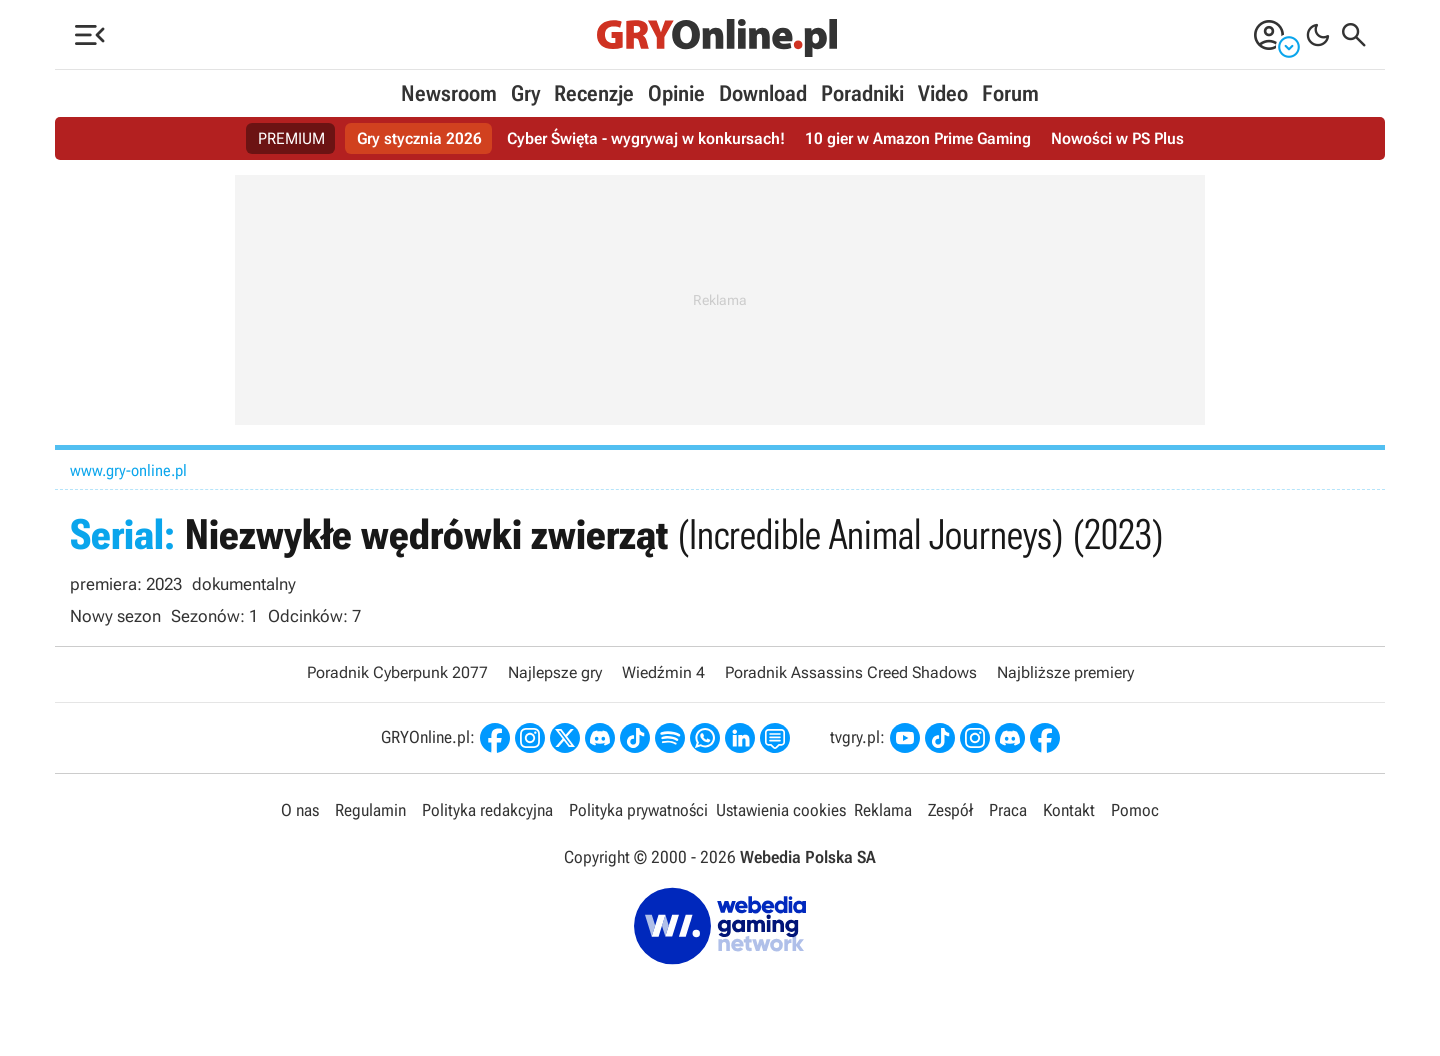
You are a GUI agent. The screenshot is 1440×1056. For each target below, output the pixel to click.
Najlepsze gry (555, 672)
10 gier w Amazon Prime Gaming (918, 138)
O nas (300, 810)
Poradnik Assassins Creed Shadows (851, 672)
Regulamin (370, 810)
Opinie (676, 93)
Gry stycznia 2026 (419, 138)
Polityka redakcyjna (487, 810)
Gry (525, 93)
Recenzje (594, 93)
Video (943, 93)
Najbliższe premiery (1065, 672)
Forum (1010, 93)
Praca (1008, 810)
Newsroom (449, 93)
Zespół (950, 810)
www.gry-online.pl (128, 470)
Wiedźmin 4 (663, 672)
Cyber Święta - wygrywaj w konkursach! (646, 138)
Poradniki (862, 93)
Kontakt (1069, 810)
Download (763, 93)
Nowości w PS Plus (1117, 138)
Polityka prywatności (638, 810)
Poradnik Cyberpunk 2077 (397, 672)
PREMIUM (291, 138)
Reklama (883, 810)
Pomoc (1135, 810)
